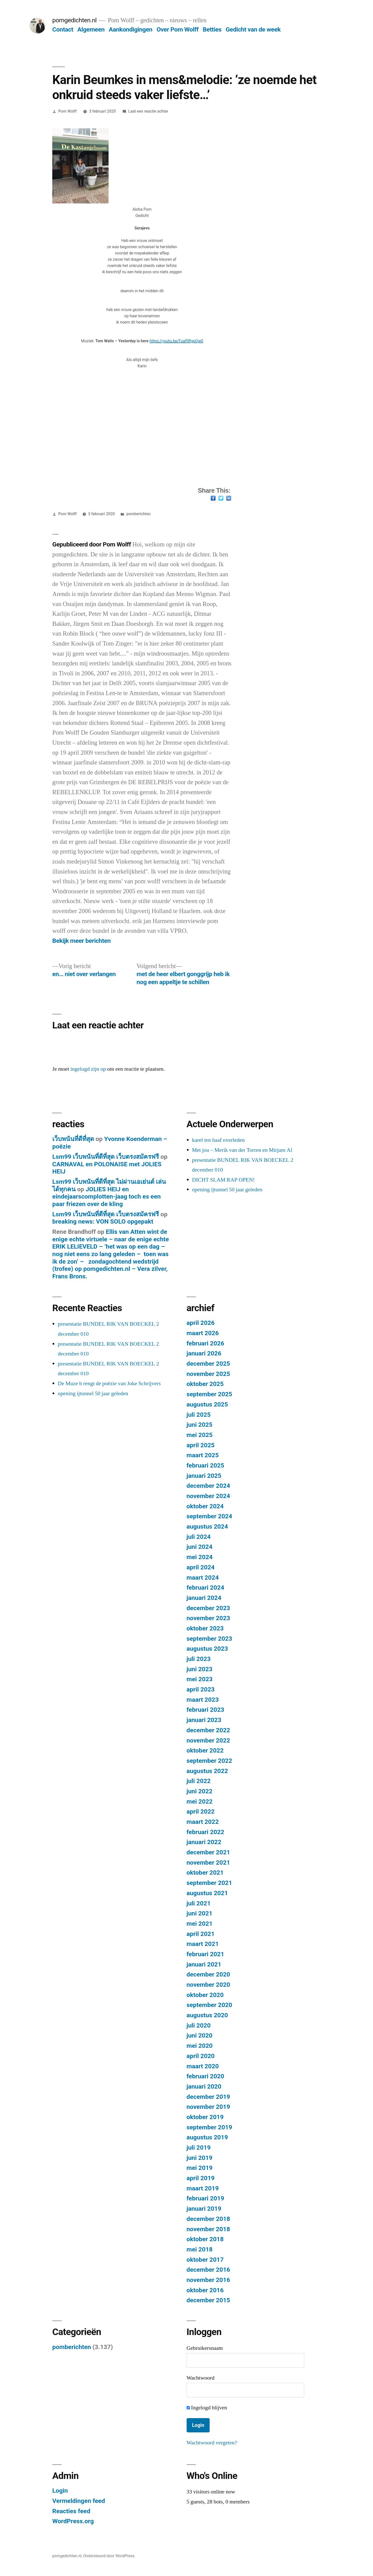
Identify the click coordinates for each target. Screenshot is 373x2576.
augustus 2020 (207, 2015)
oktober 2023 (205, 1628)
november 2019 (208, 2106)
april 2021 (201, 1933)
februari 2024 (205, 1587)
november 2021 (208, 1862)
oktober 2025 (205, 1383)
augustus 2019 (207, 2137)
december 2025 (208, 1363)
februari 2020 (205, 2076)
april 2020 (201, 2056)
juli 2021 (199, 1903)
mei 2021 (200, 1923)
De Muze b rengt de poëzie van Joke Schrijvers (109, 1383)
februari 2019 (205, 2198)
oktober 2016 (205, 2290)
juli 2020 (199, 2025)
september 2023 (209, 1638)
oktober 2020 (205, 1994)
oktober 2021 (205, 1872)
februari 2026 (205, 1343)
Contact (62, 29)
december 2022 (208, 1730)
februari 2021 (205, 1954)
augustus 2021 (207, 1893)
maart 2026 (203, 1333)
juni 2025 (200, 1424)
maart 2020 (203, 2066)
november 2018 (208, 2229)
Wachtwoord (201, 2377)
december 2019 (208, 2096)
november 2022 (208, 1740)
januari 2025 (204, 1475)
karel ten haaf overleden (218, 1139)
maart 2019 (203, 2188)
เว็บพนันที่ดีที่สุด (73, 1138)
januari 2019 (204, 2208)
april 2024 (201, 1567)
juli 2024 (199, 1536)
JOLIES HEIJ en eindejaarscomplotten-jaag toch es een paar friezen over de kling (106, 1197)
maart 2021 (203, 1943)
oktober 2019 (205, 2117)
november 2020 (208, 1984)
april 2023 (201, 1689)
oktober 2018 (205, 2239)
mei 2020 (200, 2045)
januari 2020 (204, 2086)
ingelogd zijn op (88, 1068)
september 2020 (209, 2005)
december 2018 (208, 2218)
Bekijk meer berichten (81, 940)
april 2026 (201, 1322)
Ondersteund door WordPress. (109, 2555)
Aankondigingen (130, 29)
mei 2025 (200, 1435)
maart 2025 (203, 1455)
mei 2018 (200, 2249)
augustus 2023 (207, 1648)
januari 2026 (204, 1353)
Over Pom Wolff (178, 29)
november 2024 (208, 1496)
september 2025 (209, 1394)
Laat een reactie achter (148, 111)
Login (60, 2490)
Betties (212, 29)
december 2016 (208, 2269)
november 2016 (208, 2279)
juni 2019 (200, 2157)
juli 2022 (199, 1781)
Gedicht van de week (253, 29)
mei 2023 (200, 1679)
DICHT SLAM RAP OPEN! (223, 1179)
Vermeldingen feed (78, 2500)
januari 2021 (204, 1964)
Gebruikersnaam (205, 2348)
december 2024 (208, 1485)
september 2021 (209, 1882)
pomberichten (138, 513)
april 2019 (201, 2178)
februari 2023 (205, 1709)
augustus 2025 (207, 1404)
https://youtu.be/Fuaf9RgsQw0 (176, 341)
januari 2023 (204, 1720)
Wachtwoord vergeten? (212, 2442)
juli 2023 (199, 1658)
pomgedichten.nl (74, 20)
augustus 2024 (207, 1526)
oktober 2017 (205, 2259)
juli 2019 (199, 2147)
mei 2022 (200, 1801)
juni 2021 (200, 1913)
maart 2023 (203, 1699)
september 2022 (209, 1760)
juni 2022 (200, 1791)
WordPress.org (73, 2521)
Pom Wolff (67, 111)
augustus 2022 (207, 1771)
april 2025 (201, 1445)
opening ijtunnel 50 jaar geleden (227, 1189)
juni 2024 (200, 1546)
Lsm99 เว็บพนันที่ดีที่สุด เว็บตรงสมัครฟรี (105, 1156)
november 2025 (208, 1373)
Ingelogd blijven (207, 2407)
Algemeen (91, 29)
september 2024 (209, 1516)
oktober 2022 (205, 1750)
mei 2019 (200, 2167)
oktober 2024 (205, 1506)
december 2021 (208, 1852)
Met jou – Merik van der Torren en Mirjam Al (242, 1150)
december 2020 (208, 1974)
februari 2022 (205, 1832)
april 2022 (201, 1811)
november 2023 (208, 1618)
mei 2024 (200, 1557)
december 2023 (208, 1608)
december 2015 (208, 2300)
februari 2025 (205, 1465)
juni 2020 (200, 2035)
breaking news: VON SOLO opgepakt (102, 1221)
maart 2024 (203, 1577)
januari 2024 (204, 1597)
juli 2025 (199, 1414)
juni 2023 (200, 1669)
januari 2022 (204, 1842)
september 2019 (209, 2127)
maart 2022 (203, 1821)
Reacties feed (71, 2511)
